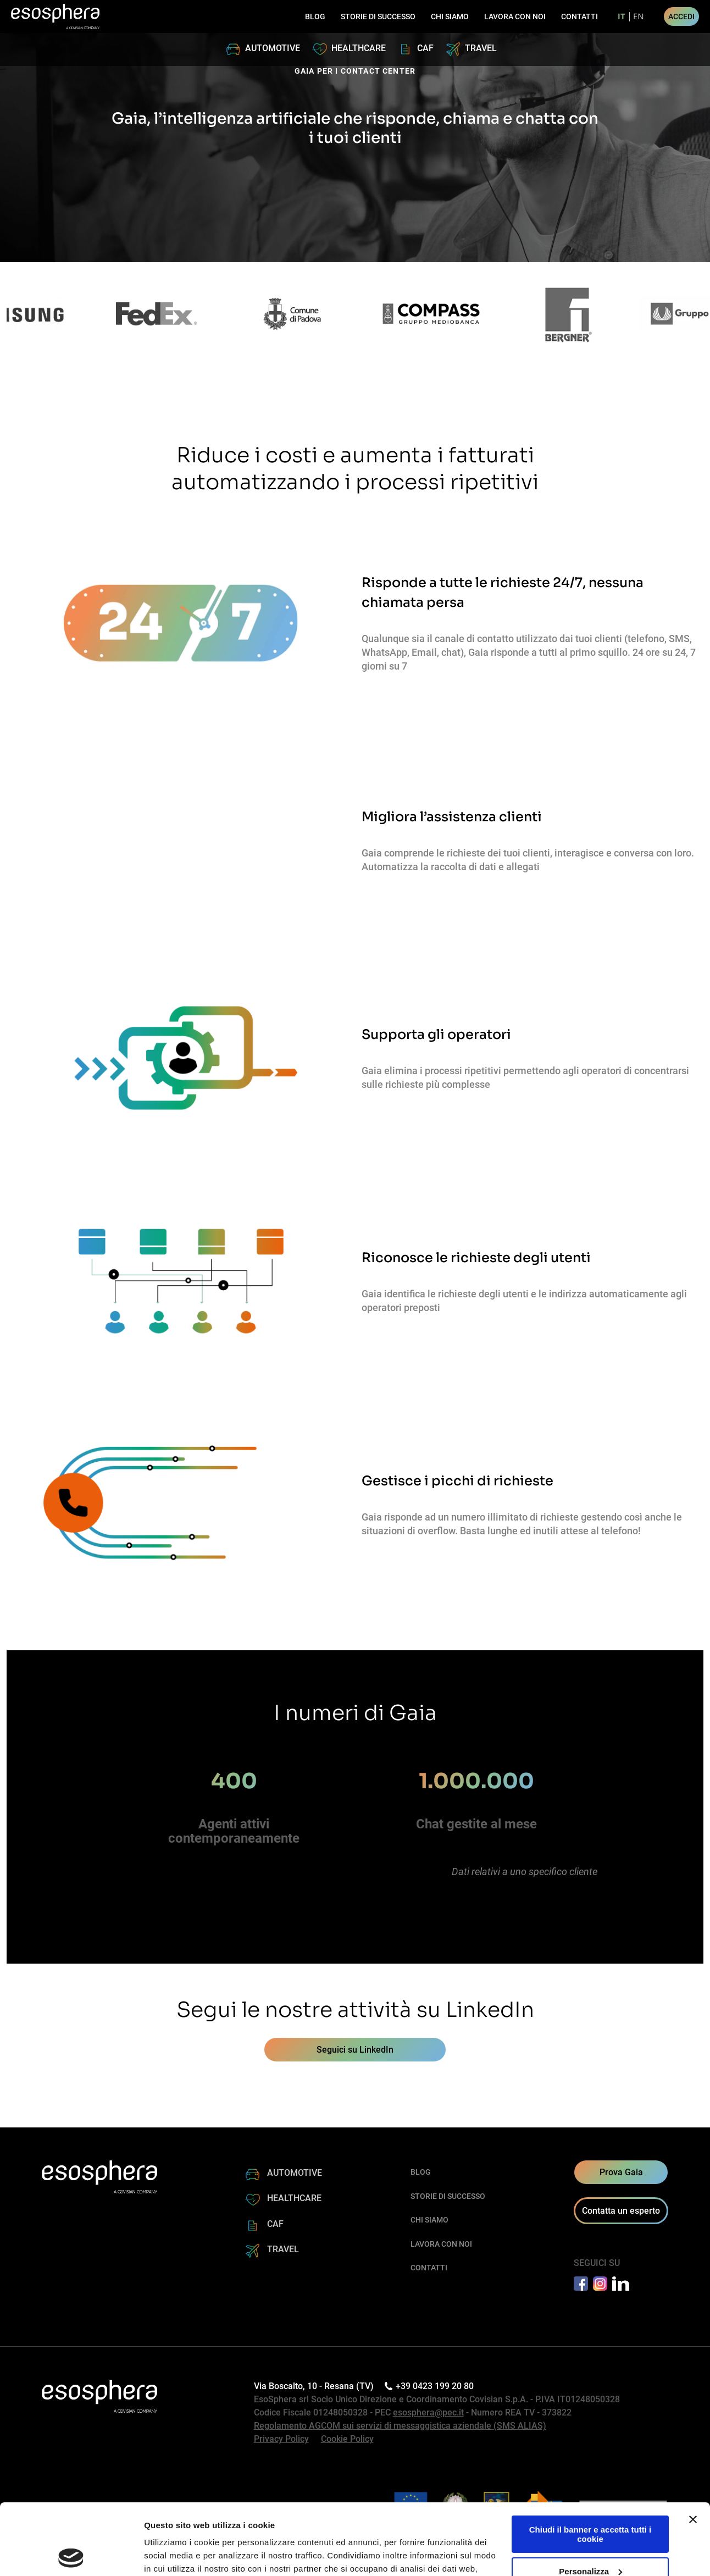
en (638, 16)
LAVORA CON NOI (515, 16)
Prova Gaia (621, 2172)
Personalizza (590, 2500)
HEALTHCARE (358, 48)
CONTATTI (579, 16)
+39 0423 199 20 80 (431, 2386)
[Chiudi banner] (693, 2448)
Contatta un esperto (621, 2210)
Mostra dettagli (173, 2554)
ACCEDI (681, 16)
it (621, 16)
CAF (425, 48)
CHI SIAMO (450, 16)
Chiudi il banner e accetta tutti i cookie (590, 2463)
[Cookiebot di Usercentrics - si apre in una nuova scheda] (71, 2554)
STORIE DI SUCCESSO (378, 16)
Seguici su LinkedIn (355, 2049)
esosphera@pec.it (428, 2412)
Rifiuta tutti (590, 2532)
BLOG (315, 16)
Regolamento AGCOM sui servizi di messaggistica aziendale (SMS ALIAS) (400, 2425)
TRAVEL (481, 48)
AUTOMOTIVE (272, 48)
